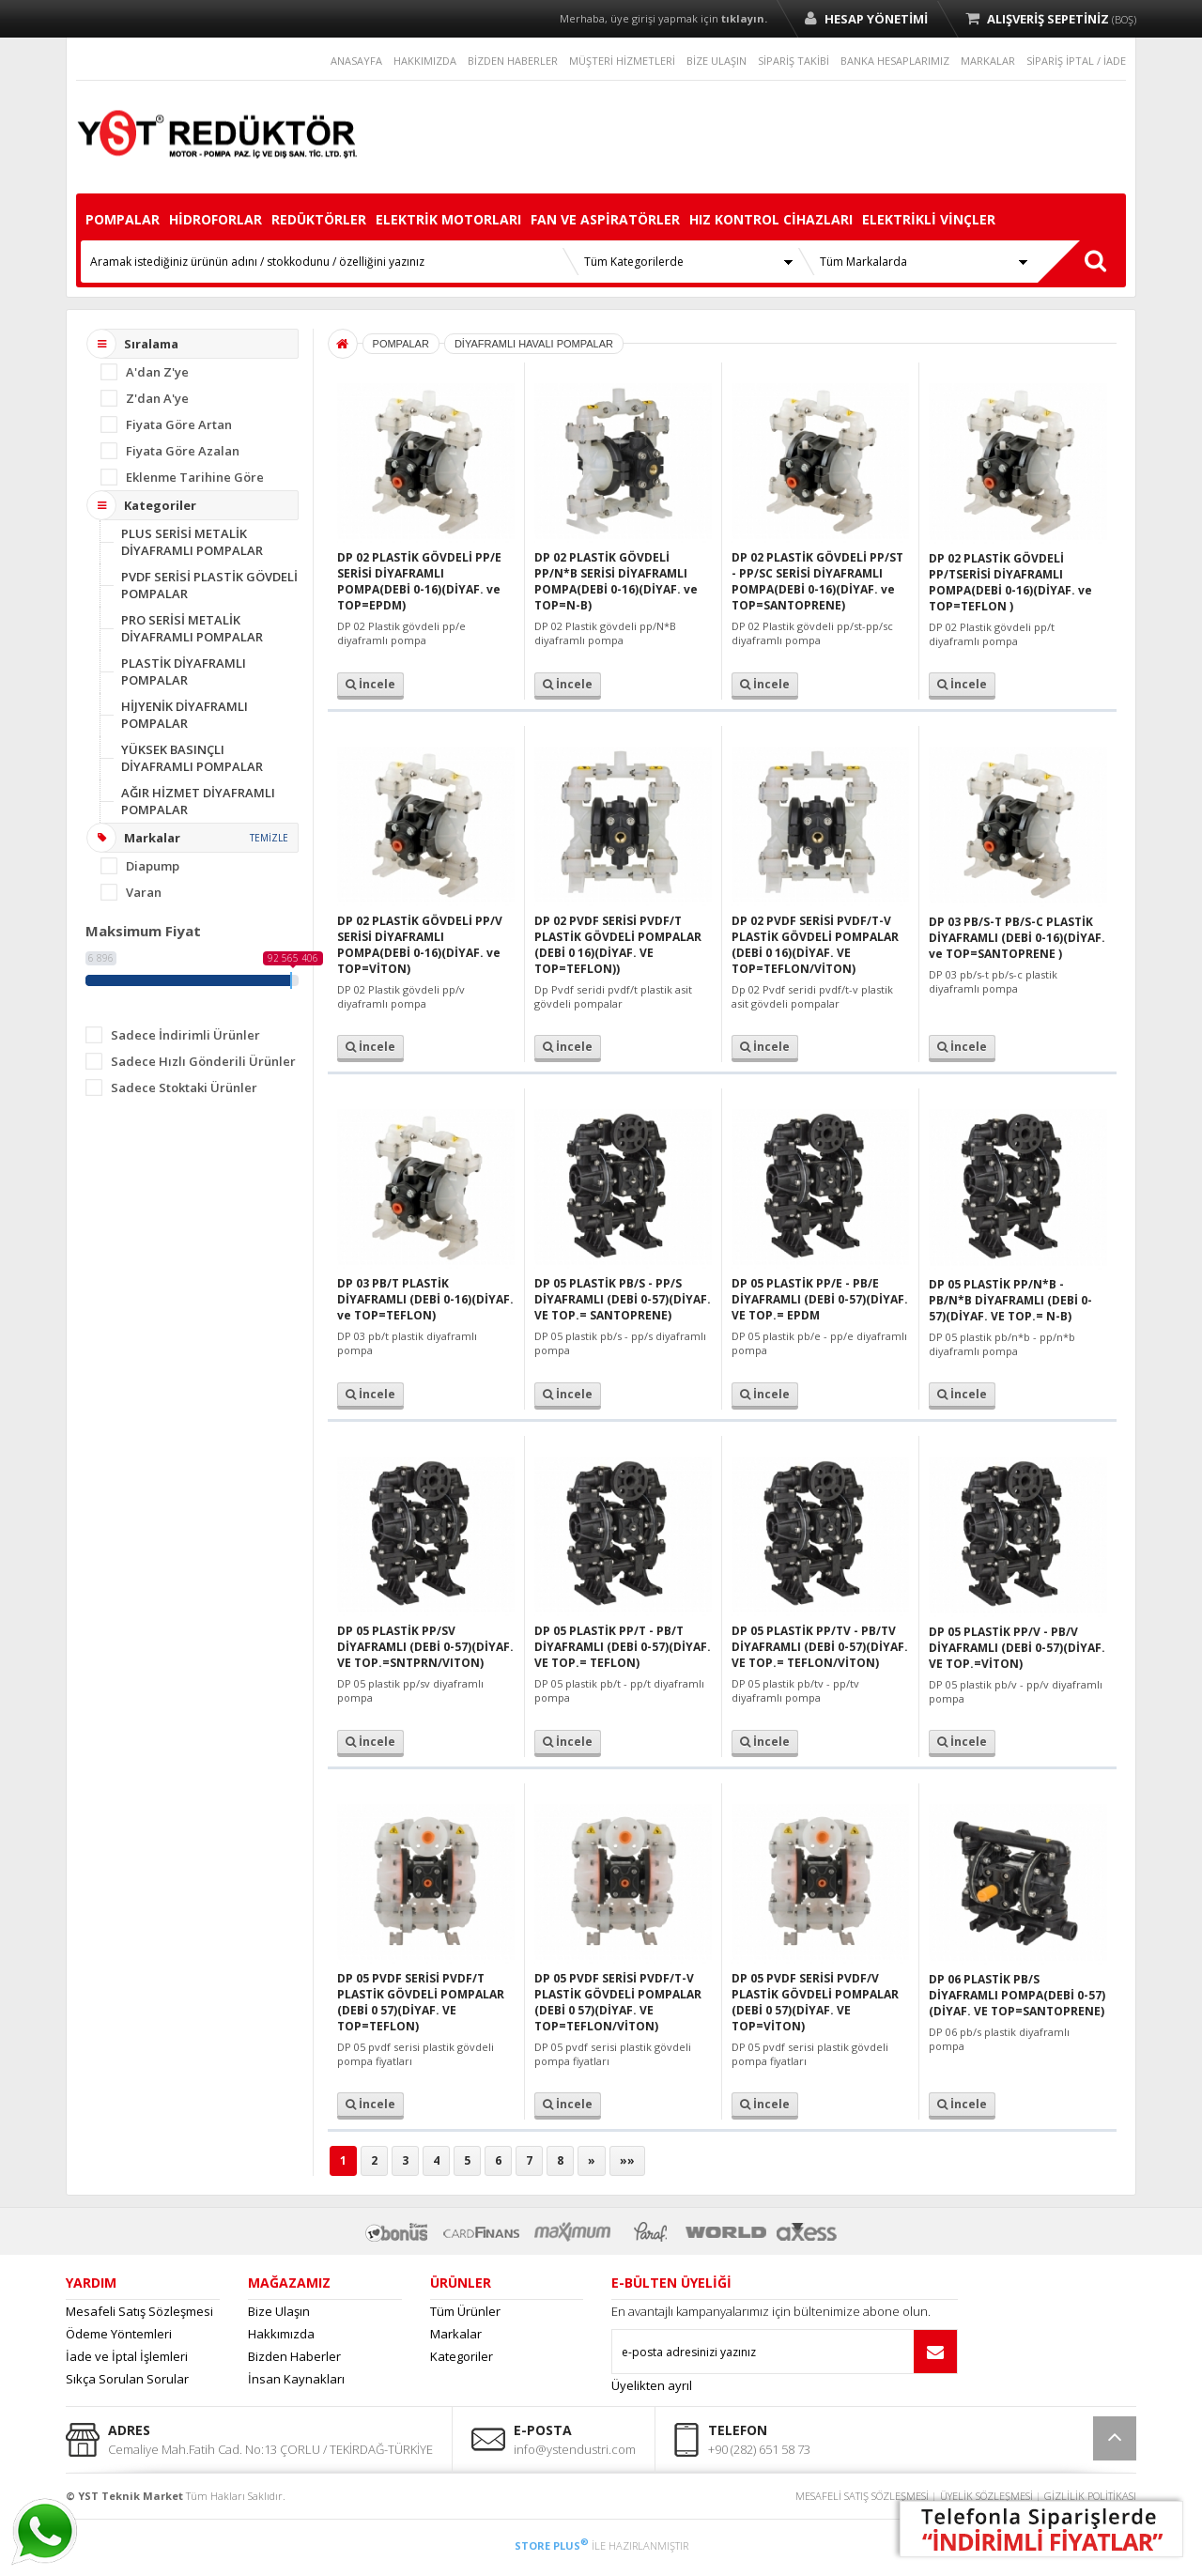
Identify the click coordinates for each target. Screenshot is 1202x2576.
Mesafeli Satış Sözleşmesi (139, 2311)
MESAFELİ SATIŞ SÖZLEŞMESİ (862, 2496)
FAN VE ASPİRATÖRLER (605, 219)
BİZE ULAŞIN (716, 61)
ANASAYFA (356, 61)
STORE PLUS (552, 2545)
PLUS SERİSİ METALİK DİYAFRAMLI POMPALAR (192, 542)
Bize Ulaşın (279, 2311)
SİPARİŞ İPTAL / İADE (1076, 61)
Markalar (456, 2333)
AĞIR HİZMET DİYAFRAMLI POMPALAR (198, 801)
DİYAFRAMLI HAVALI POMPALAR (534, 343)
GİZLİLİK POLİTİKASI (1090, 2496)
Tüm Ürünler (465, 2311)
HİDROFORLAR (215, 219)
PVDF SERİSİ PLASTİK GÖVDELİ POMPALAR (209, 585)
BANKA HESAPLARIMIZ (894, 61)
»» (627, 2160)
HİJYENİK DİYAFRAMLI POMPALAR (184, 715)
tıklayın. (744, 18)
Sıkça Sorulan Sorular (127, 2378)
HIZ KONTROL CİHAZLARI (771, 219)
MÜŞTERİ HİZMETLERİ (622, 61)
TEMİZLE (269, 837)
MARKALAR (988, 61)
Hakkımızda (281, 2333)
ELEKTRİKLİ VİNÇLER (928, 219)
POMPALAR (122, 219)
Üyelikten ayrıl (651, 2385)
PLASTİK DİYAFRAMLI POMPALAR (183, 671)
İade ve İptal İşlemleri (127, 2356)
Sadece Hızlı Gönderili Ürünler (203, 1061)
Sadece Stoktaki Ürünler (184, 1087)
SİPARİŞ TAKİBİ (793, 61)
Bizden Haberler (294, 2356)
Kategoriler (461, 2356)
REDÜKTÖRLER (318, 219)
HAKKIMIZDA (424, 61)
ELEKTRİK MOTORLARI (448, 219)
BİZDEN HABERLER (513, 61)
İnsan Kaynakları (296, 2378)
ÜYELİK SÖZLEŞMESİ (986, 2496)
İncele (370, 684)
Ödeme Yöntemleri (119, 2333)
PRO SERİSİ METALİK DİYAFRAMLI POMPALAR (192, 628)
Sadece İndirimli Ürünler (185, 1034)
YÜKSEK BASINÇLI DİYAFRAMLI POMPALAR (192, 758)
